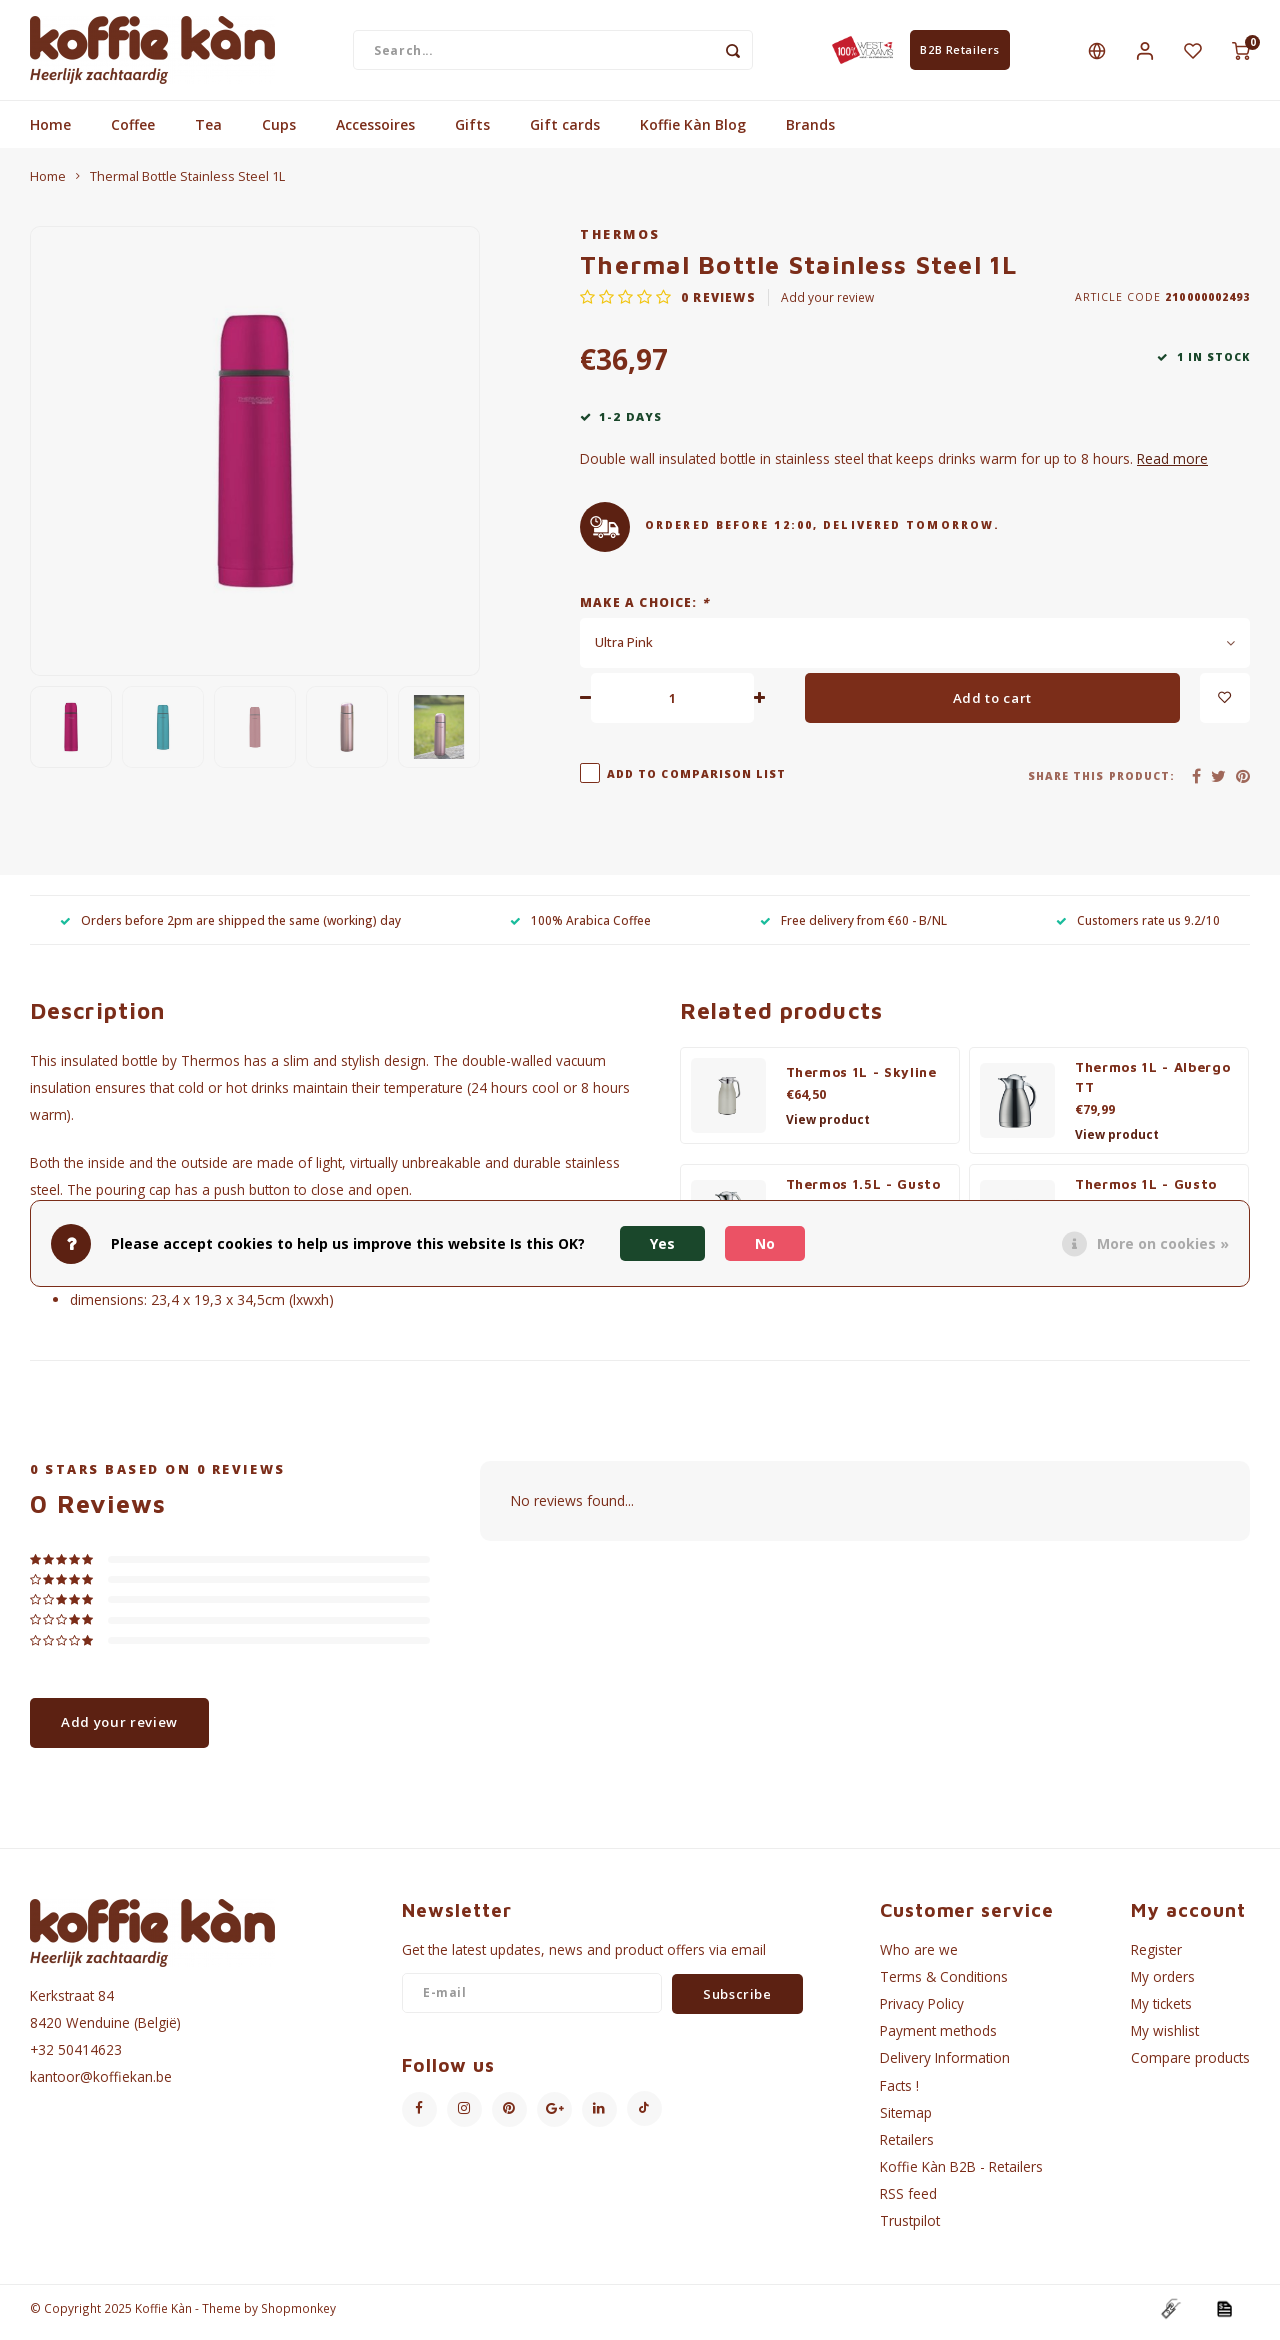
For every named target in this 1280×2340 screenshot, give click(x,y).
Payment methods (938, 2038)
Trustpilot (910, 2228)
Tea (208, 132)
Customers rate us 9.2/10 (1138, 927)
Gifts (472, 132)
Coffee (133, 132)
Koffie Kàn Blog (693, 132)
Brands (810, 132)
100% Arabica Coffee (580, 927)
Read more (1172, 466)
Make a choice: (644, 610)
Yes (662, 1243)
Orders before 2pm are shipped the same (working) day (230, 927)
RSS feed (908, 2201)
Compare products (1190, 2065)
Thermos (620, 242)
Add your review (827, 305)
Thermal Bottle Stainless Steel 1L (187, 184)
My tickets (1161, 2011)
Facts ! (899, 2092)
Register (1156, 1956)
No (765, 1243)
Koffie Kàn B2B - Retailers (961, 2174)
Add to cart (992, 705)
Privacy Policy (922, 2011)
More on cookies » (1163, 1243)
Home (50, 132)
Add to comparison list (697, 782)
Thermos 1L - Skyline (861, 1080)
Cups (279, 132)
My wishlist (1165, 2038)
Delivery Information (945, 2065)
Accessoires (375, 132)
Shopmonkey (298, 2316)
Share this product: (1101, 784)
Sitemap (906, 2119)
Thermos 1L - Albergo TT (1152, 1085)
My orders (1163, 1984)
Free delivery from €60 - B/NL (853, 927)
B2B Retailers (959, 53)
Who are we (919, 1956)
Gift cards (565, 132)
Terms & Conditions (944, 1984)
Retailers (907, 2147)
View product (828, 1127)
